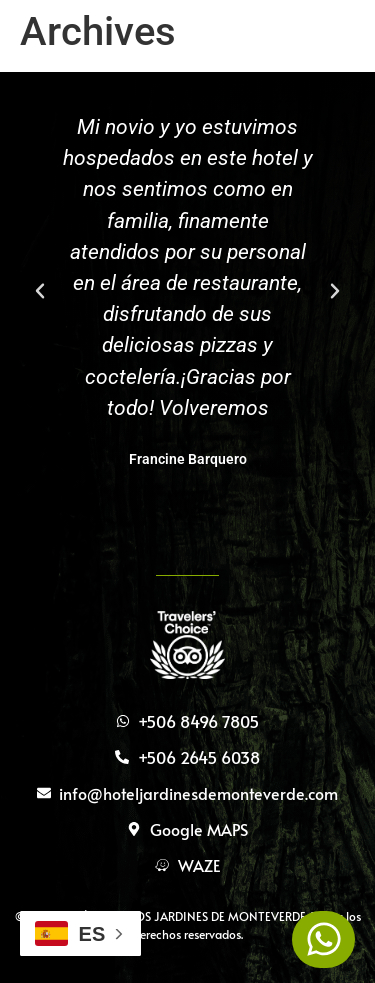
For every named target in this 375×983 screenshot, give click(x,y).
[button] (40, 291)
